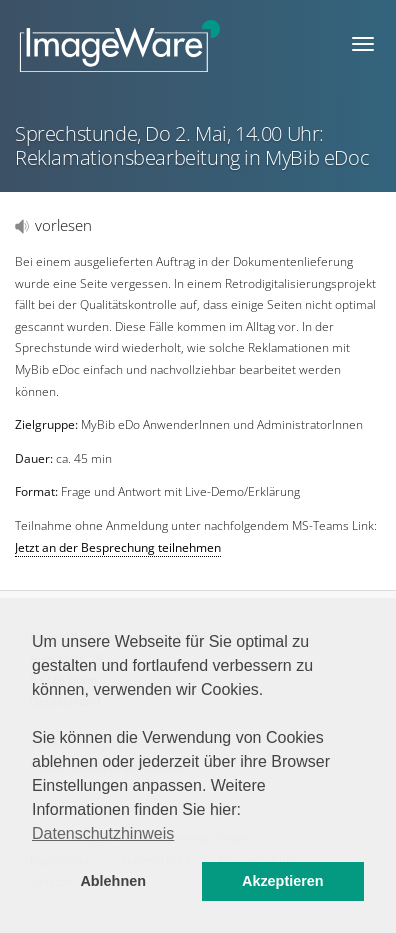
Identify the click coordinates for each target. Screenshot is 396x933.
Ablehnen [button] (113, 881)
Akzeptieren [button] (283, 881)
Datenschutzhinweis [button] (103, 833)
